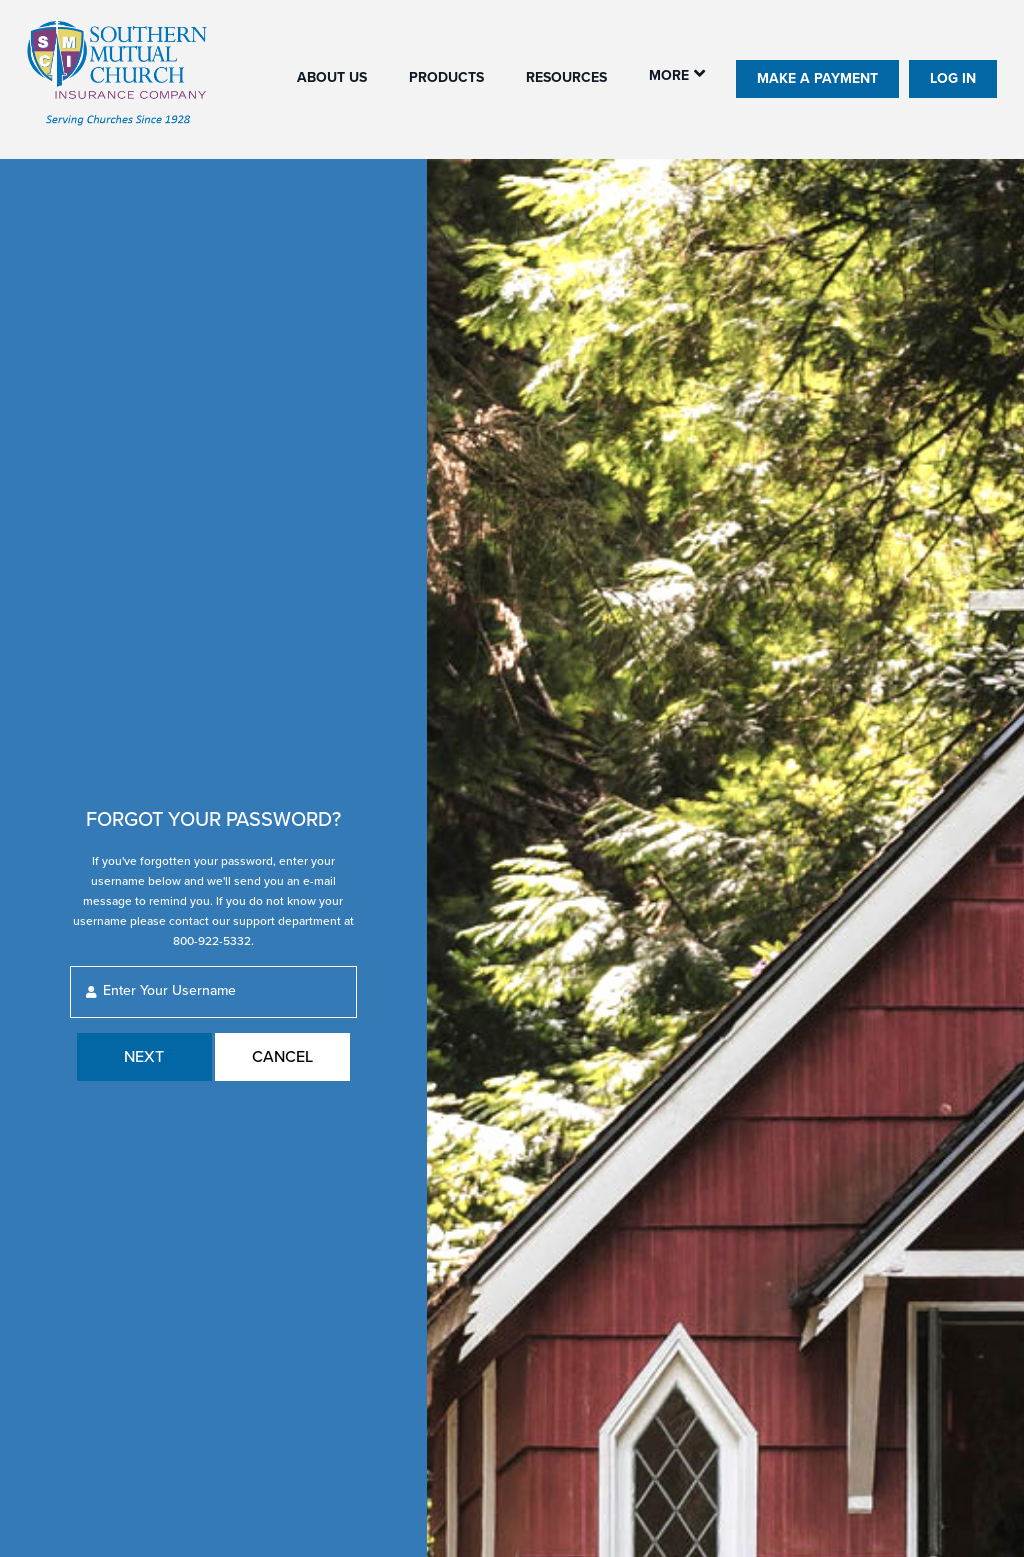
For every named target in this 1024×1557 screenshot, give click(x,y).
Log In (953, 78)
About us (332, 77)
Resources (566, 77)
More (669, 75)
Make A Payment (817, 78)
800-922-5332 (212, 941)
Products (446, 77)
